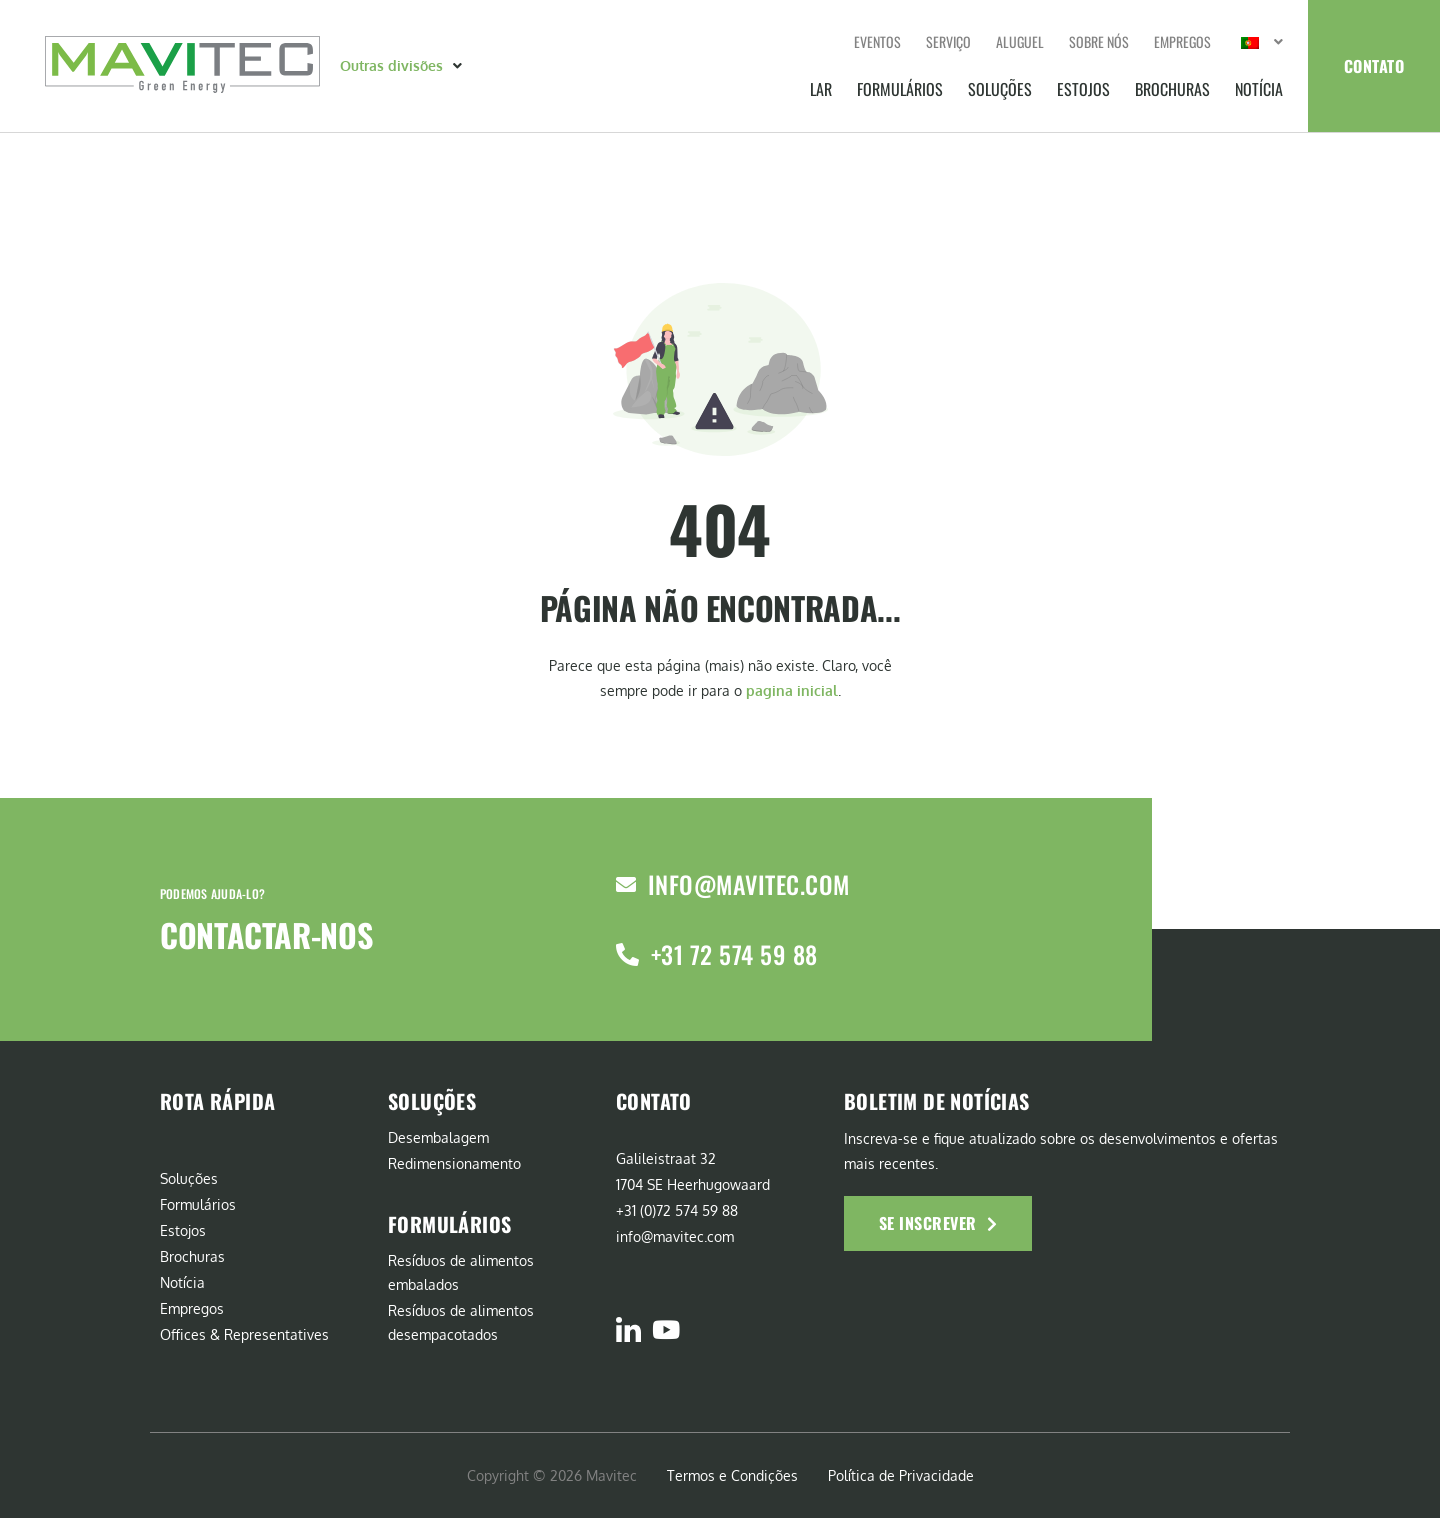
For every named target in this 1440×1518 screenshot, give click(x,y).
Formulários (900, 89)
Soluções (1000, 89)
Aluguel (1020, 41)
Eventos (877, 41)
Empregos (1182, 41)
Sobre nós (1099, 41)
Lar (821, 89)
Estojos (1083, 89)
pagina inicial (792, 690)
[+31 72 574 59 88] (627, 954)
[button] (403, 66)
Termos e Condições (732, 1475)
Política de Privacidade (901, 1475)
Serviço (948, 41)
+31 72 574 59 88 (734, 954)
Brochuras (1172, 89)
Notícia (1259, 89)
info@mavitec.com (749, 884)
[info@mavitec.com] (626, 885)
